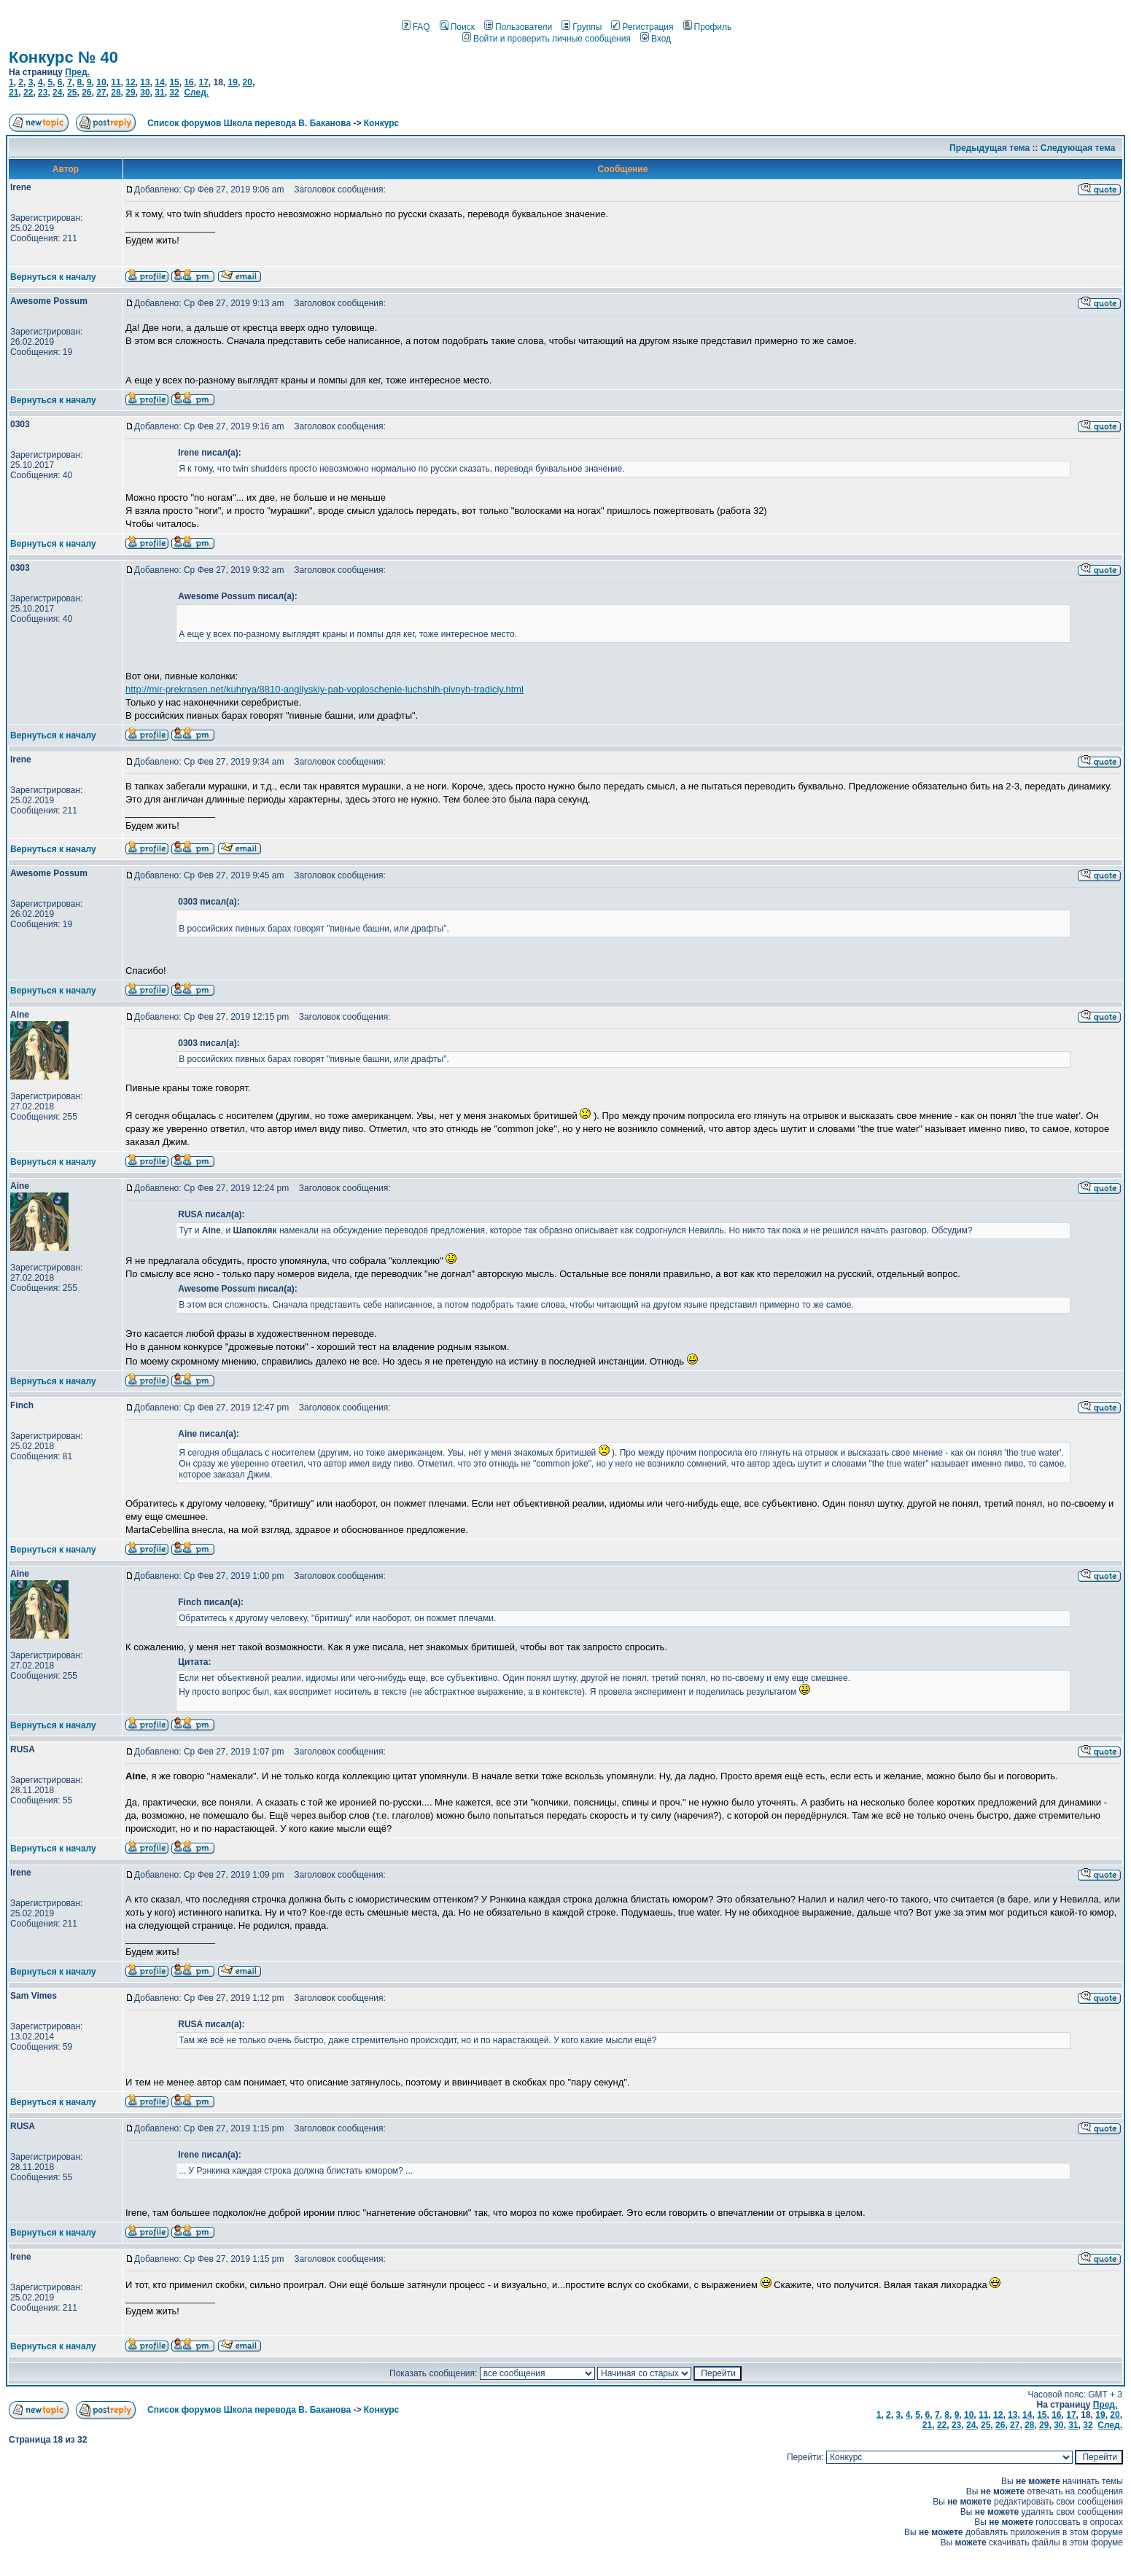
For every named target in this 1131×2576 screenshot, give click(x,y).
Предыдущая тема (989, 148)
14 (159, 82)
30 (144, 92)
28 (115, 92)
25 (72, 92)
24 (57, 92)
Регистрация (642, 27)
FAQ (416, 27)
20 (247, 82)
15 (174, 82)
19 (233, 82)
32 (174, 92)
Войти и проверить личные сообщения (546, 39)
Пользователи (518, 27)
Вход (655, 39)
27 (101, 92)
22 (28, 92)
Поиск (457, 27)
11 (115, 82)
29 (130, 92)
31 (159, 92)
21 (13, 92)
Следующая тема (1078, 148)
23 (42, 92)
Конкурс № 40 (63, 57)
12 (130, 82)
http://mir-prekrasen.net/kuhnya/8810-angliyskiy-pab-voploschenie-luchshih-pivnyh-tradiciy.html (324, 689)
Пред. (77, 72)
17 (203, 82)
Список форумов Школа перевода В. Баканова (249, 123)
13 (144, 82)
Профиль (707, 27)
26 (86, 92)
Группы (581, 27)
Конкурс (381, 123)
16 (188, 82)
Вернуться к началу (53, 277)
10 (101, 82)
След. (196, 92)
